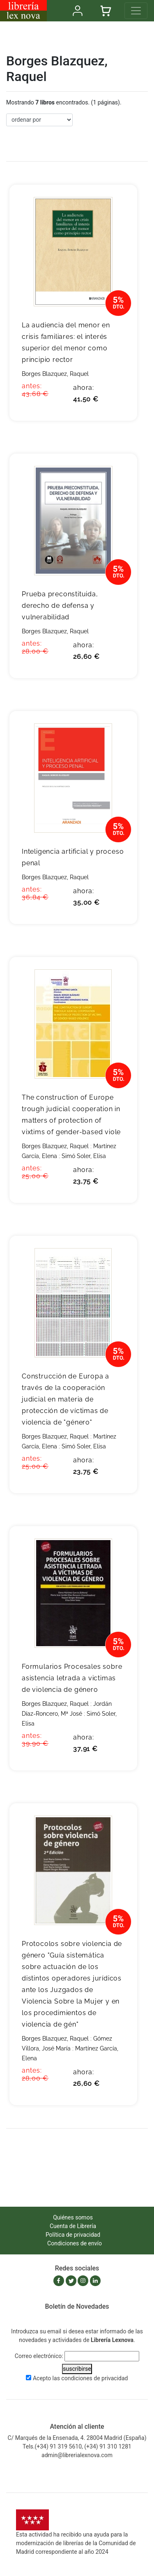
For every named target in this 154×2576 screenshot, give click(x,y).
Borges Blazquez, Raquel (55, 374)
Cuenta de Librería (73, 2226)
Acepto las (80, 2378)
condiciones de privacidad (94, 2378)
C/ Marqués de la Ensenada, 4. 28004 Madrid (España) (76, 2438)
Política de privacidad (73, 2234)
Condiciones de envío (74, 2243)
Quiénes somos (73, 2217)
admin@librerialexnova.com (77, 2455)
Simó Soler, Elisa (84, 1156)
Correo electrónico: (39, 2356)
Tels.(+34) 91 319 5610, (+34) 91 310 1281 (77, 2446)
